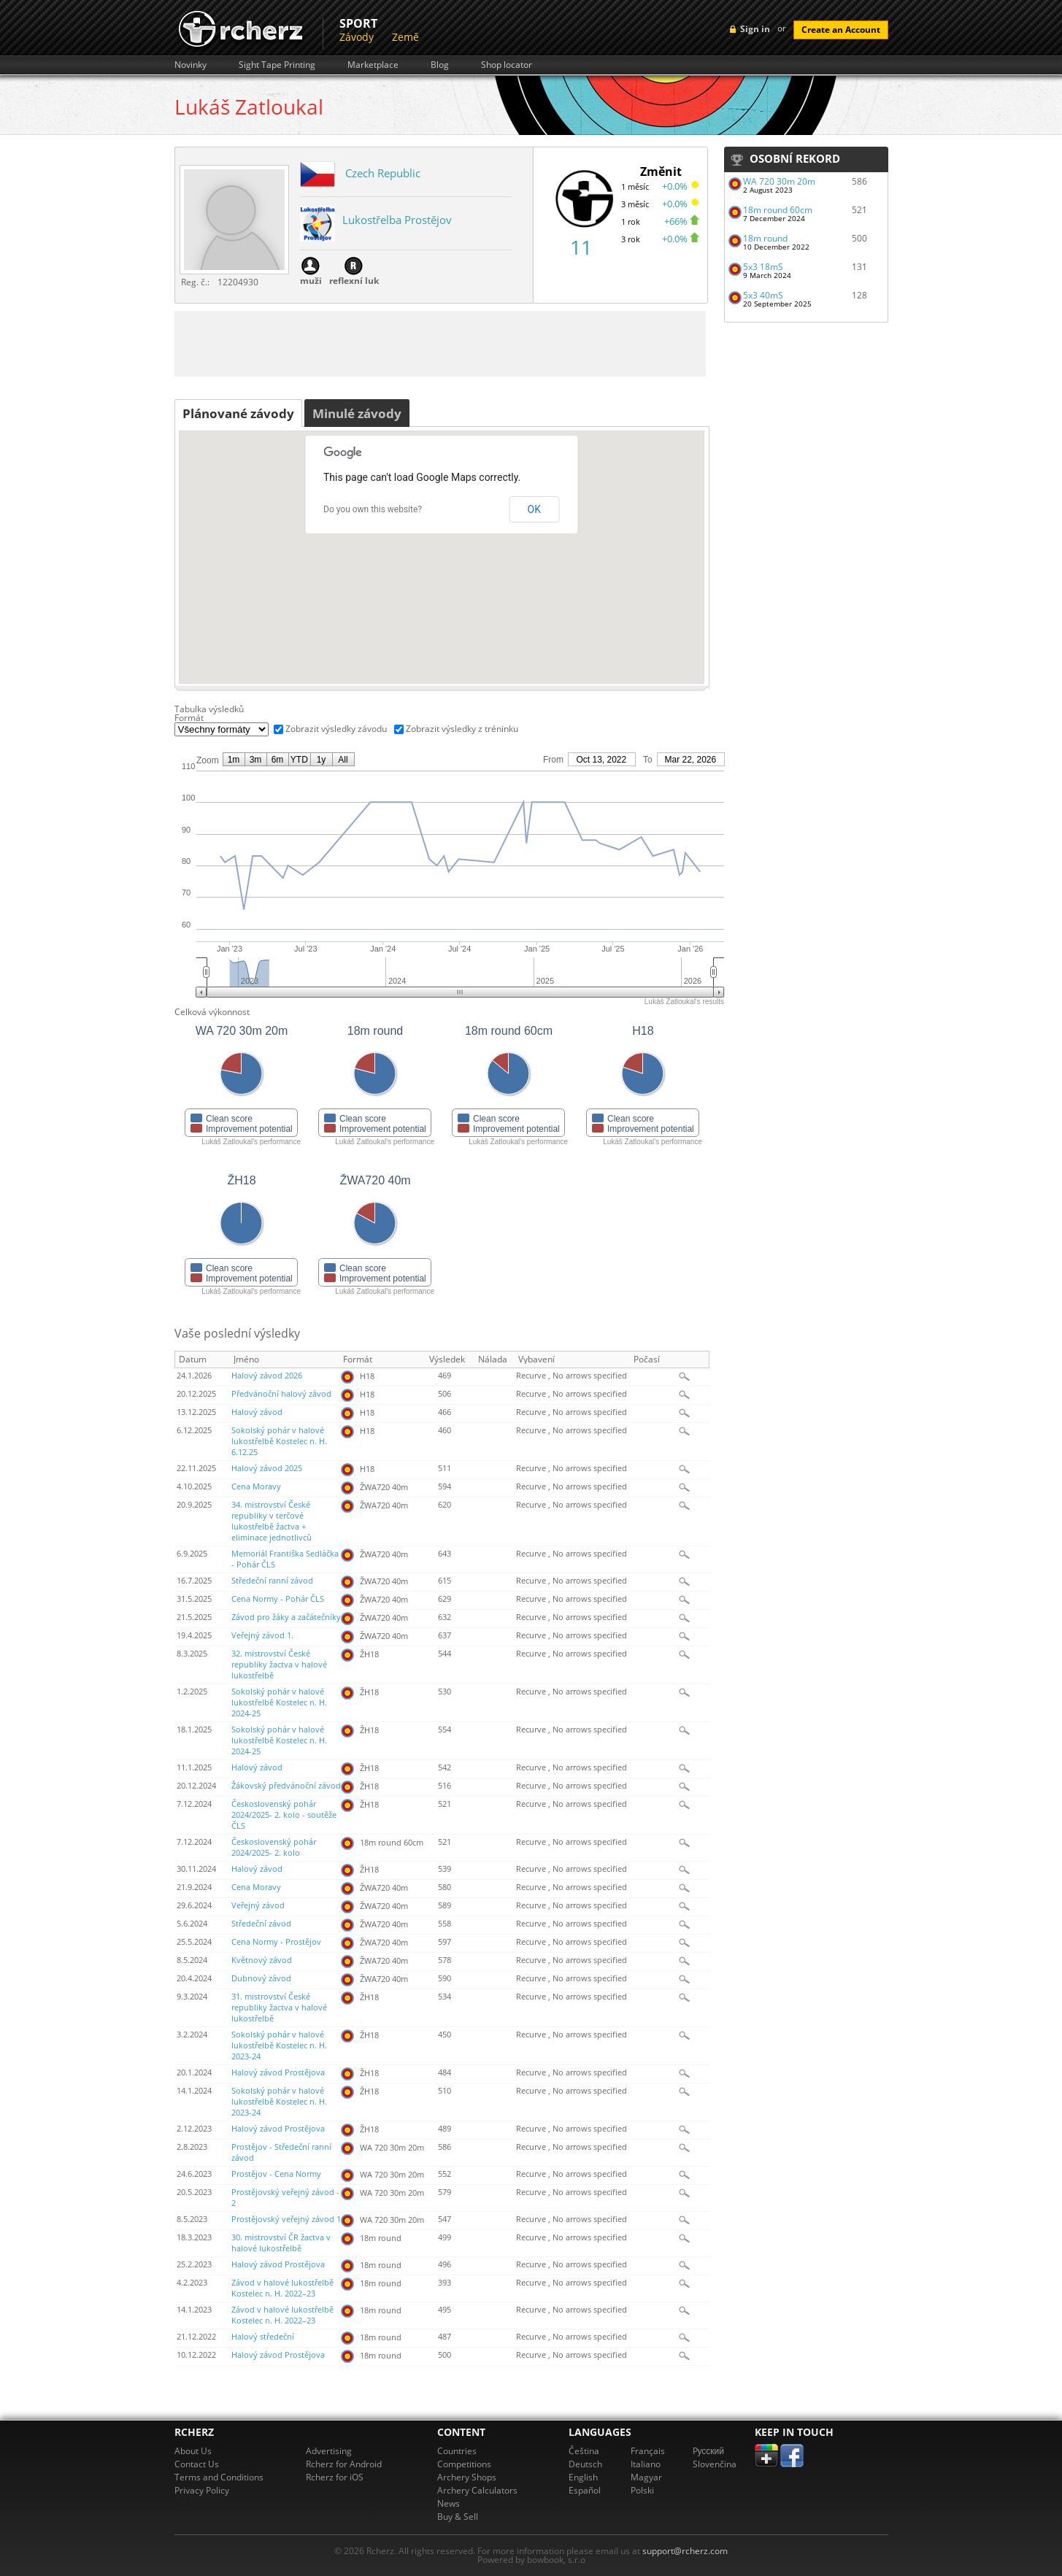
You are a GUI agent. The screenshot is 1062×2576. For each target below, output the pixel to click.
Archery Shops (466, 2477)
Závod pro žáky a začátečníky (286, 1617)
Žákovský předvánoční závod (286, 1786)
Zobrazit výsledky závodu (336, 728)
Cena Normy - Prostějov (276, 1942)
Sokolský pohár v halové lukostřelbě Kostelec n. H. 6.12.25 (279, 1441)
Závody (356, 37)
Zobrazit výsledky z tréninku (462, 728)
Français (648, 2451)
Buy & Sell (457, 2516)
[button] (441, 549)
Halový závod (256, 1412)
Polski (642, 2490)
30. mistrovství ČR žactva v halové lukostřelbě (281, 2242)
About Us (193, 2451)
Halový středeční (262, 2337)
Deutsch (585, 2464)
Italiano (646, 2464)
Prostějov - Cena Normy (276, 2174)
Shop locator (506, 65)
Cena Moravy (256, 1486)
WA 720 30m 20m (779, 181)
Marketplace (373, 65)
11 (581, 247)
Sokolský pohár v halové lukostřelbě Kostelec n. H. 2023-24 (279, 2045)
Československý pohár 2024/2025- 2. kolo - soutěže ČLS (283, 1815)
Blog (440, 65)
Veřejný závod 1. (262, 1635)
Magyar (646, 2477)
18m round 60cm (777, 210)
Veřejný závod (258, 1905)
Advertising (329, 2451)
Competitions (464, 2464)
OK (534, 509)
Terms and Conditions (218, 2477)
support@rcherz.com (685, 2551)
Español (585, 2490)
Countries (457, 2451)
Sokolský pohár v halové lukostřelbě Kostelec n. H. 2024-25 (279, 1702)
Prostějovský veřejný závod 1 (286, 2219)
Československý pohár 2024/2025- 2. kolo (273, 1847)
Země (405, 37)
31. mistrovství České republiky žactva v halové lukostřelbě (279, 2007)
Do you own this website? (372, 509)
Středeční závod (261, 1923)
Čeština (584, 2451)
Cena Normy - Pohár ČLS (277, 1599)
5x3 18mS (763, 267)
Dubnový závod (261, 1978)
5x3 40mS (763, 295)
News (448, 2503)
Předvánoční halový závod (281, 1394)
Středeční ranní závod (272, 1581)
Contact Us (196, 2464)
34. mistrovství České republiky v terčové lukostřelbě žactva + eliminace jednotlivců (271, 1521)
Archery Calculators (477, 2490)
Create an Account (840, 29)
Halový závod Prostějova (278, 2072)
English (583, 2477)
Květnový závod (261, 1960)
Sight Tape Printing (277, 65)
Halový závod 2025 (266, 1468)
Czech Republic (382, 173)
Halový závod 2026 (266, 1375)
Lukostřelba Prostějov (397, 219)
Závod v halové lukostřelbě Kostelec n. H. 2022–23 (282, 2288)
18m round (765, 238)
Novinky (190, 65)
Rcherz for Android (344, 2464)
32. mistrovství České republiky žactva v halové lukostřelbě (279, 1664)
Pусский (709, 2451)
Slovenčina (714, 2464)
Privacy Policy (201, 2490)
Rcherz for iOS (334, 2477)
